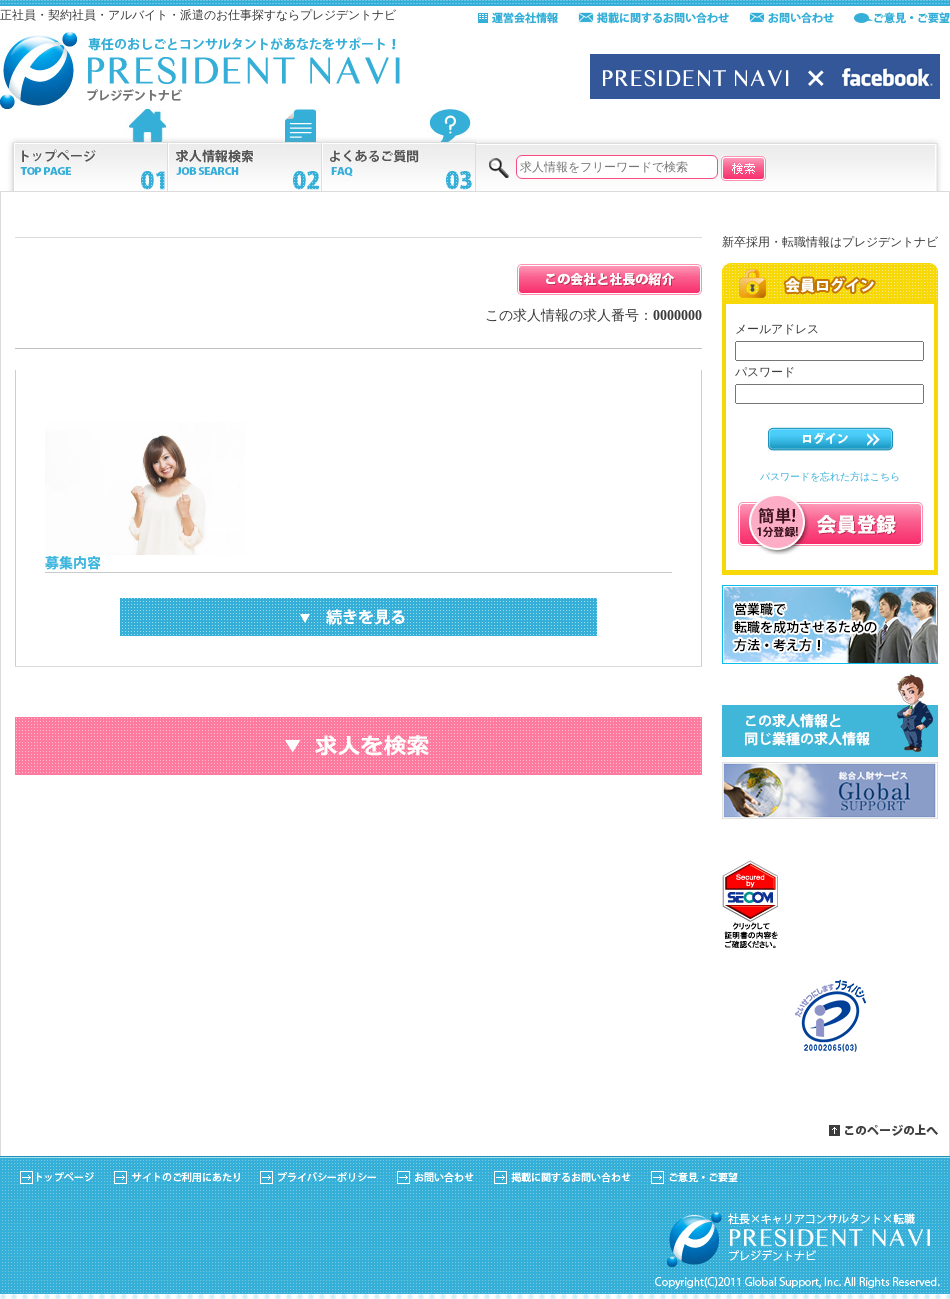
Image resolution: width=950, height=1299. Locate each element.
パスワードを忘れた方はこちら (830, 476)
